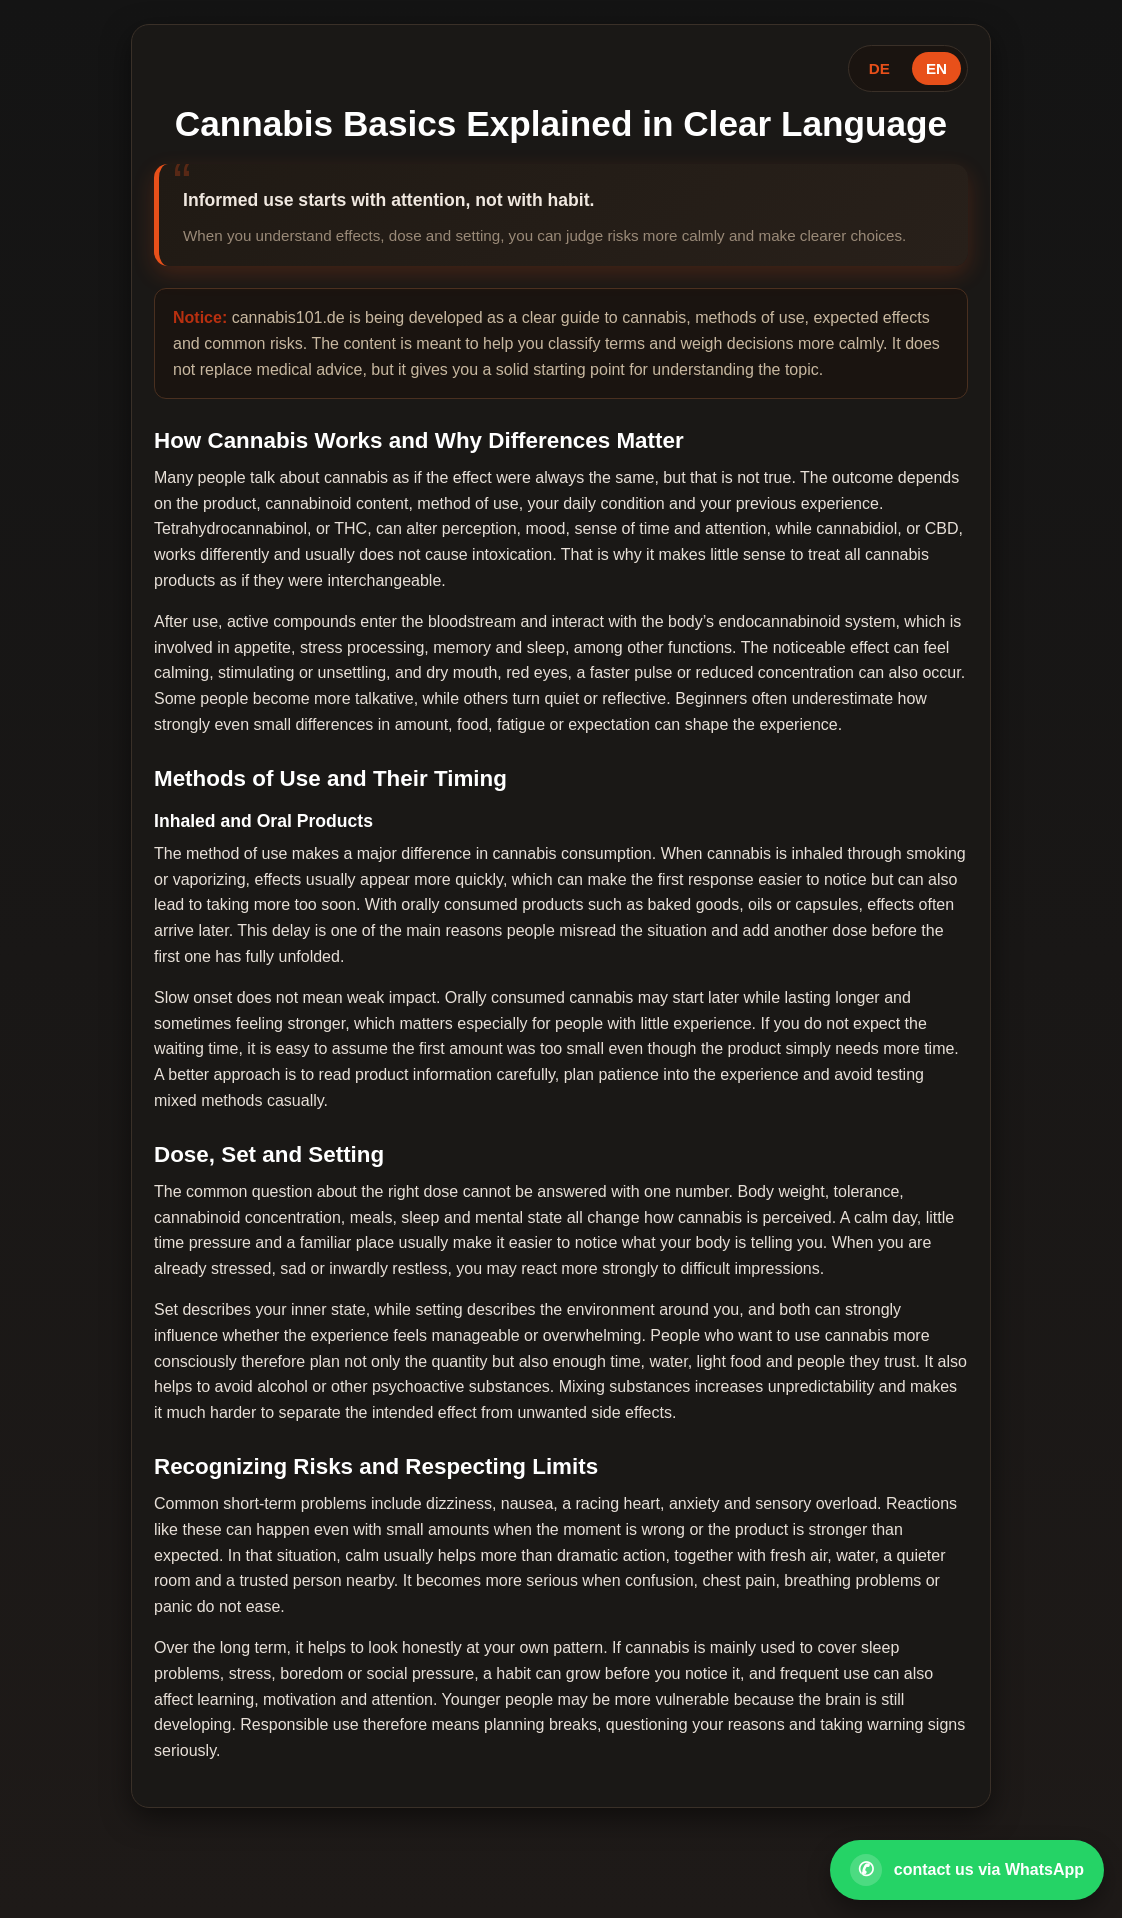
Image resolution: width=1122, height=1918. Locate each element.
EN (936, 68)
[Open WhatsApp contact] (967, 1870)
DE (879, 68)
